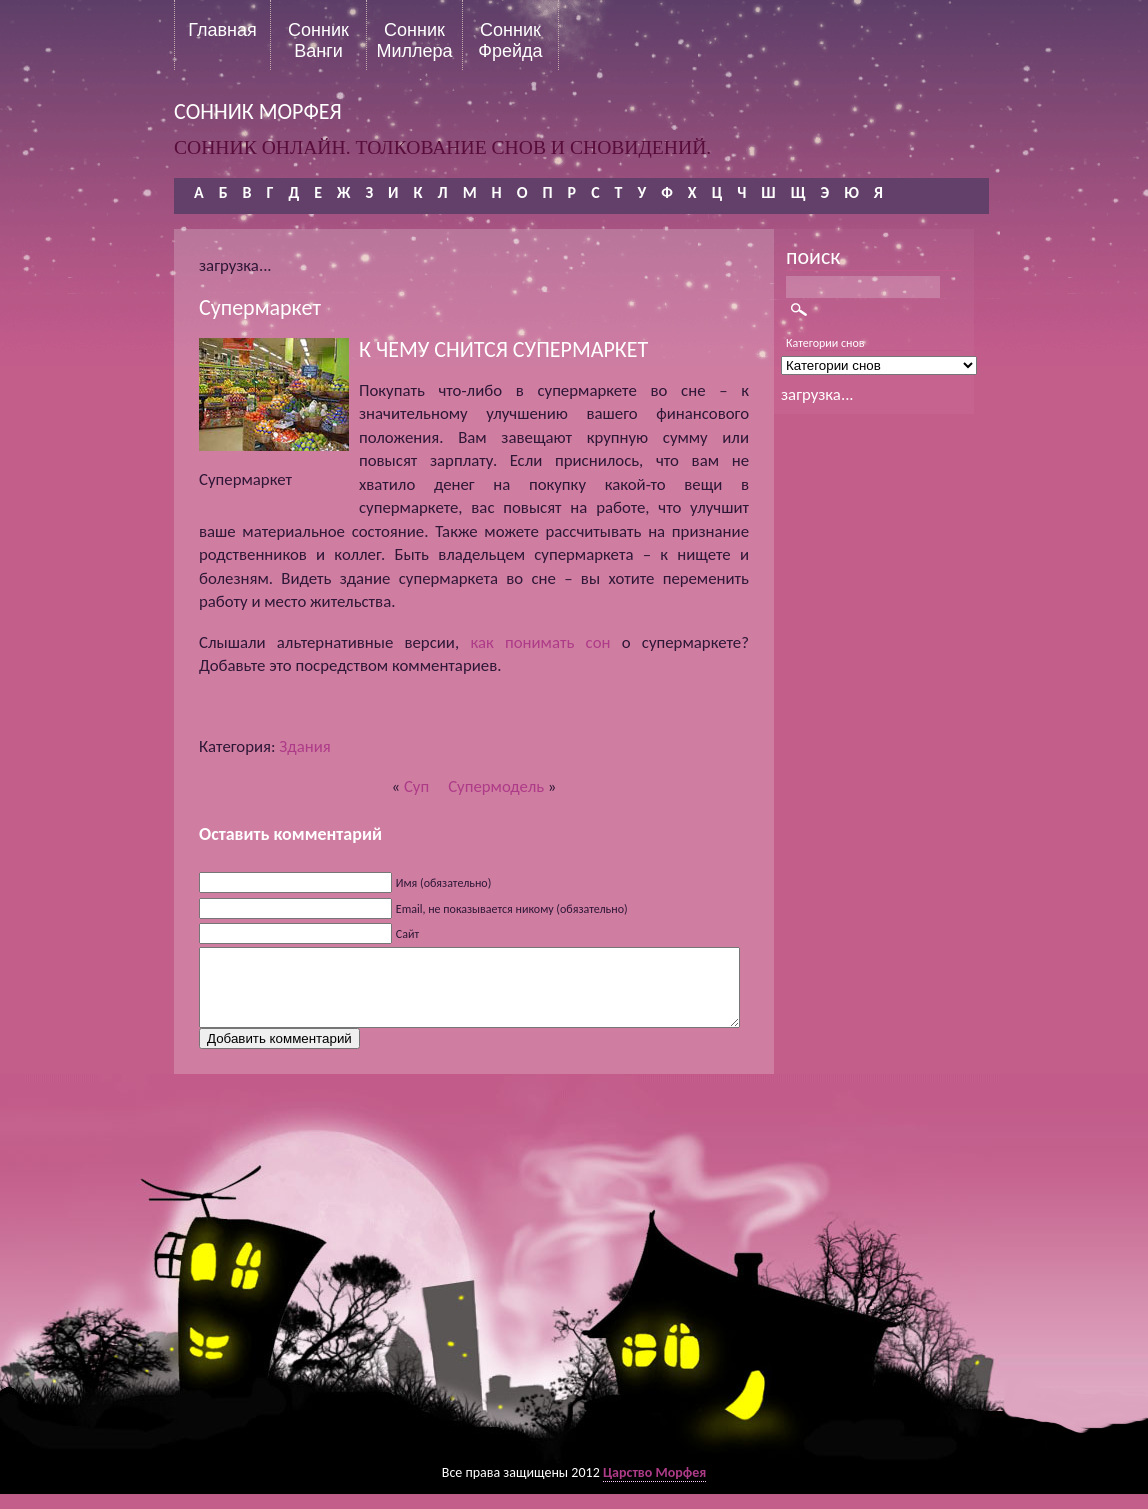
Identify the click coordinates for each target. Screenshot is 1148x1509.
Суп (416, 786)
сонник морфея (258, 111)
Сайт (407, 934)
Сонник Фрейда (510, 40)
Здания (304, 746)
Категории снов (825, 343)
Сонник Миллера (414, 40)
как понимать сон (540, 642)
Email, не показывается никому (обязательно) (512, 909)
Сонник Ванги (318, 40)
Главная (222, 30)
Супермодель (496, 786)
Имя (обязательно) (444, 883)
